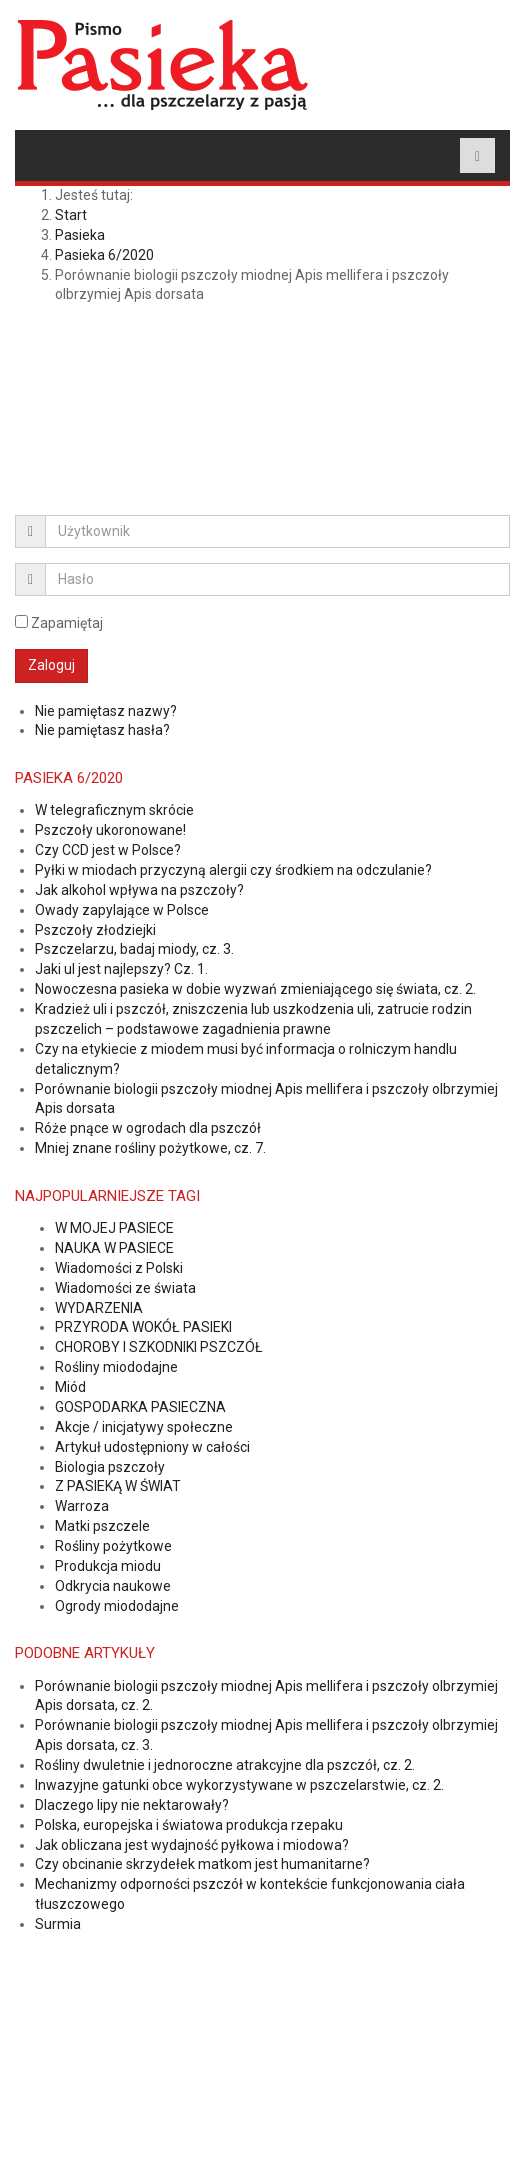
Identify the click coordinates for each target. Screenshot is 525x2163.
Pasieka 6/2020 (104, 255)
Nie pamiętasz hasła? (102, 730)
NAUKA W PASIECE (114, 1248)
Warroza (82, 1506)
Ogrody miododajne (117, 1606)
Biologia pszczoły (110, 1467)
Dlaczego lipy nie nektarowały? (132, 1805)
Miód (70, 1387)
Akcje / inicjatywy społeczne (144, 1427)
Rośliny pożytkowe (113, 1546)
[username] (277, 531)
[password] (277, 579)
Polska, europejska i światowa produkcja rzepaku (189, 1825)
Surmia (58, 1924)
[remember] (21, 621)
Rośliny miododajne (116, 1367)
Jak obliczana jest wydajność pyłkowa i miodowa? (192, 1845)
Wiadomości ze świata (125, 1288)
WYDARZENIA (99, 1308)
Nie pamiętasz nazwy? (106, 711)
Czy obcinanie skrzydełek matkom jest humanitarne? (202, 1864)
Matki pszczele (102, 1526)
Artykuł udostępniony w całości (152, 1447)
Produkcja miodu (108, 1566)
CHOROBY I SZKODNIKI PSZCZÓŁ (159, 1347)
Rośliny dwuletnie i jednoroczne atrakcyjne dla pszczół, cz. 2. (225, 1765)
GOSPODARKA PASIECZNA (140, 1407)
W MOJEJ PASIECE (114, 1228)
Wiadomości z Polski (119, 1268)
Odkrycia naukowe (113, 1586)
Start (71, 215)
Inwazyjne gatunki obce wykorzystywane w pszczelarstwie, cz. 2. (239, 1785)
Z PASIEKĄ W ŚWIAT (118, 1486)
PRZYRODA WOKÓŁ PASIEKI (143, 1327)
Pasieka (80, 235)
